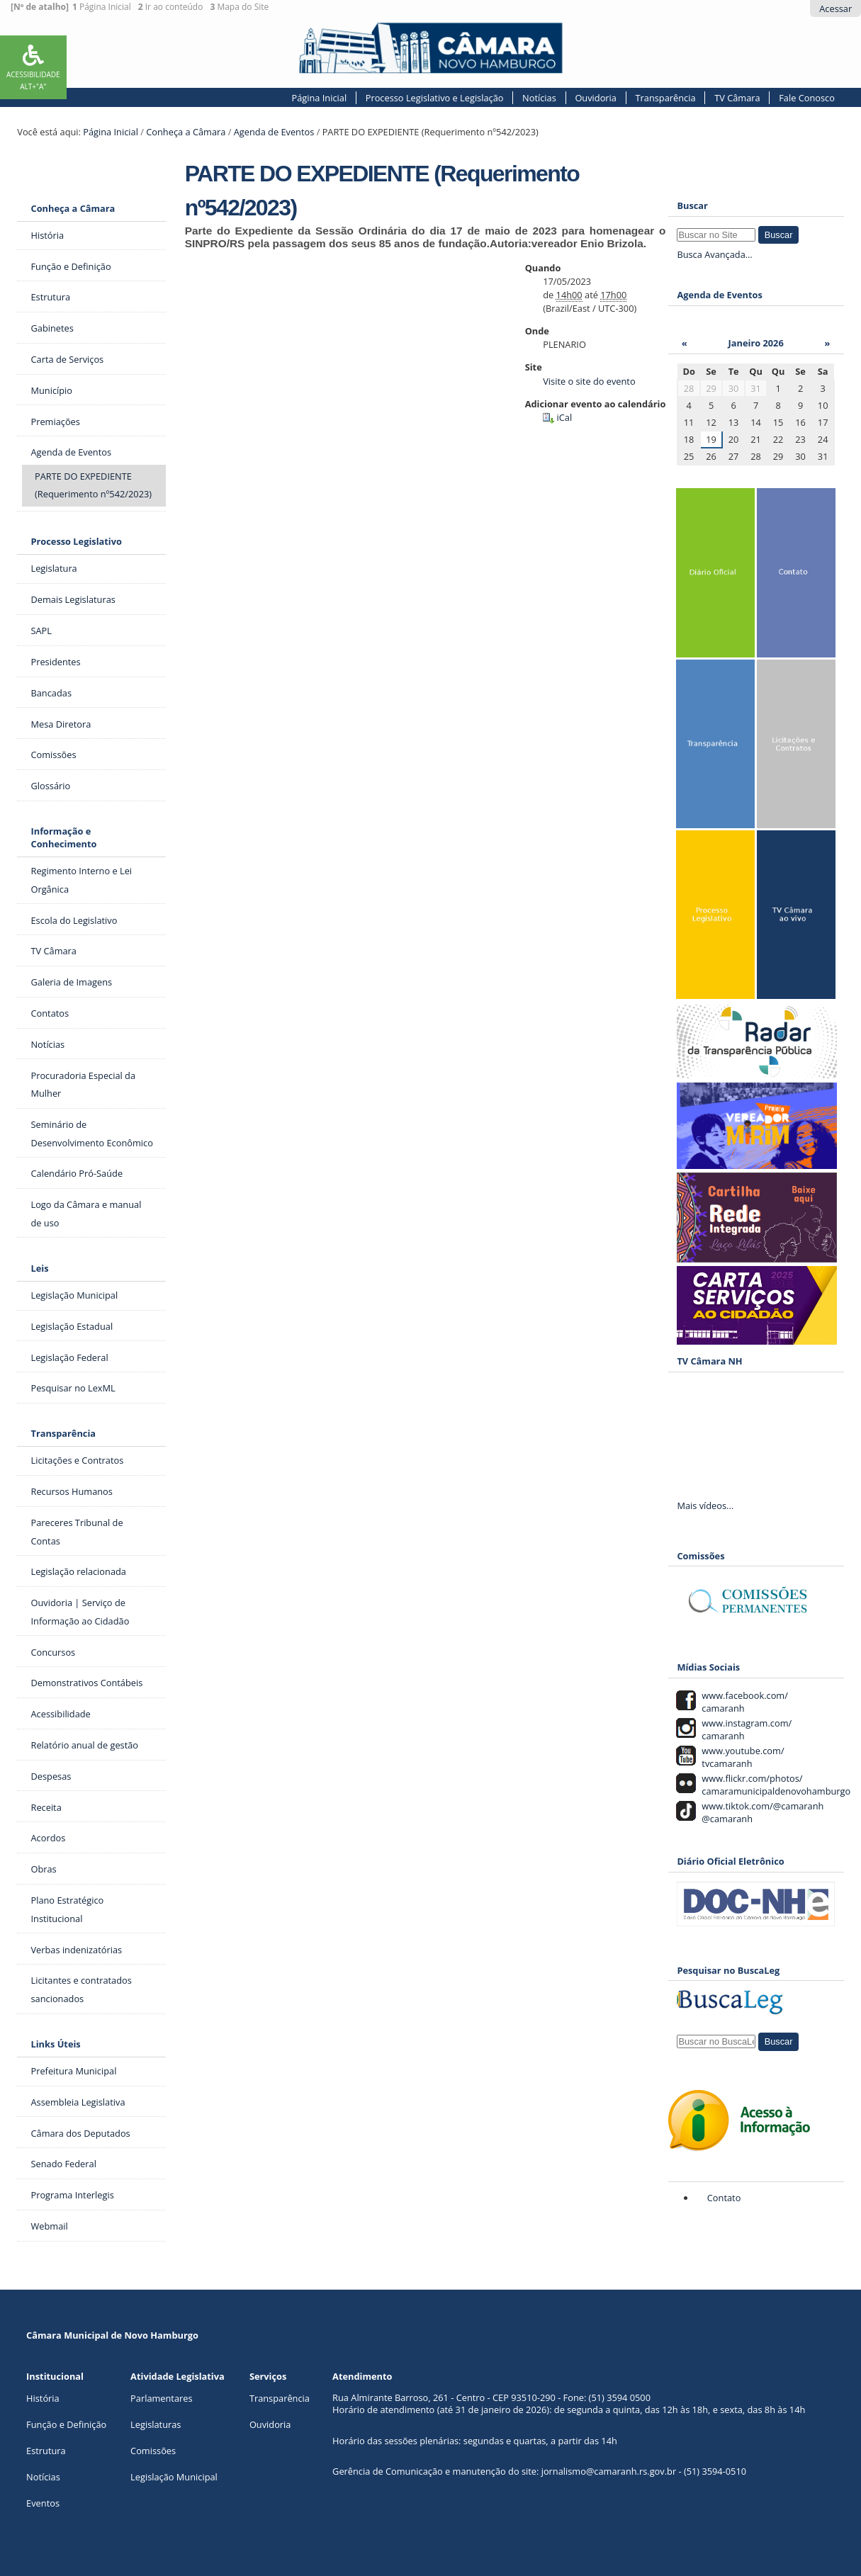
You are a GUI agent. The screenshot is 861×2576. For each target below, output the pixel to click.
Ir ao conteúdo (170, 7)
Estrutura (46, 2450)
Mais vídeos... (705, 1505)
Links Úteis (55, 2044)
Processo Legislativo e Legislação (435, 97)
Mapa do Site (239, 7)
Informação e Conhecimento (63, 837)
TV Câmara (737, 97)
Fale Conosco (807, 97)
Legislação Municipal (174, 2476)
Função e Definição (66, 2424)
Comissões (153, 2450)
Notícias (539, 97)
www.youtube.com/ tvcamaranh (740, 1757)
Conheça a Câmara (185, 131)
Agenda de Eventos (274, 131)
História (43, 2398)
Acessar (835, 8)
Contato (724, 2197)
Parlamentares (161, 2398)
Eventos (43, 2503)
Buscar (692, 205)
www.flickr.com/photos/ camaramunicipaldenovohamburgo (774, 1784)
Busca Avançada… (714, 254)
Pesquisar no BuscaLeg (728, 1970)
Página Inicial (101, 7)
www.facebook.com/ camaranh (742, 1701)
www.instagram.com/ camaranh (744, 1729)
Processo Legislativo (75, 541)
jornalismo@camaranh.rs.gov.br (608, 2471)
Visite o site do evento (589, 381)
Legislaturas (155, 2424)
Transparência (666, 97)
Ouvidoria (596, 97)
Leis (39, 1268)
